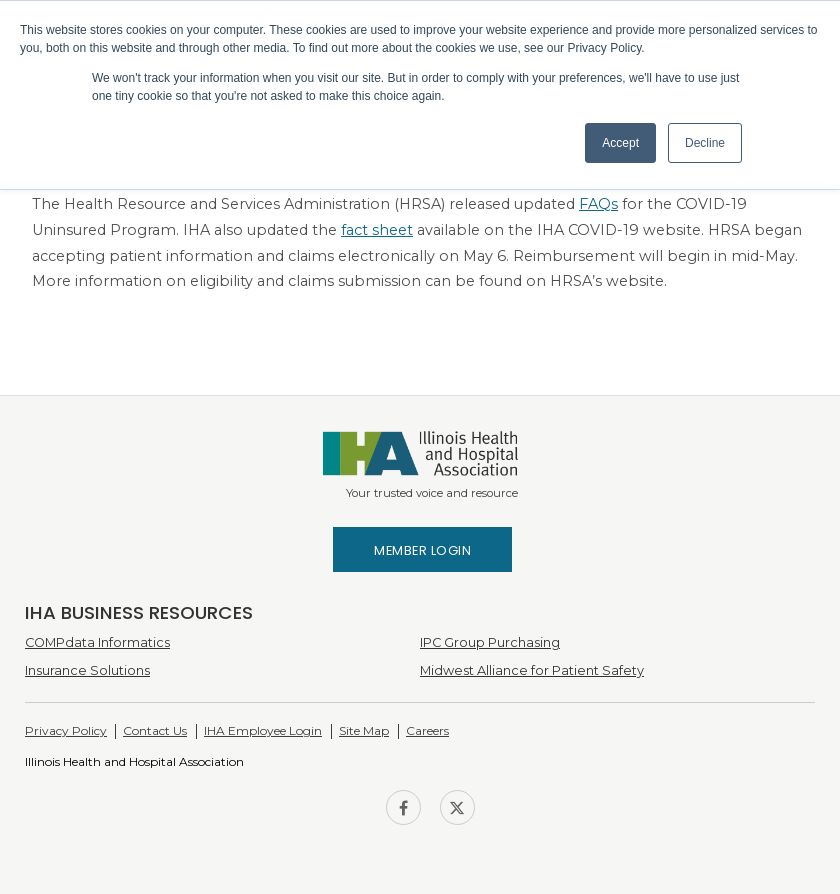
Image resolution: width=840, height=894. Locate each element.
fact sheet (377, 230)
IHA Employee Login (263, 730)
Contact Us (155, 730)
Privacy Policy (66, 730)
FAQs (598, 204)
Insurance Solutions (87, 670)
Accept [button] (620, 143)
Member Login (422, 550)
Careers (427, 730)
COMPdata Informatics (97, 642)
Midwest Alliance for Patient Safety (532, 670)
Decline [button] (705, 143)
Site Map (364, 730)
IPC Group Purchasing (490, 642)
